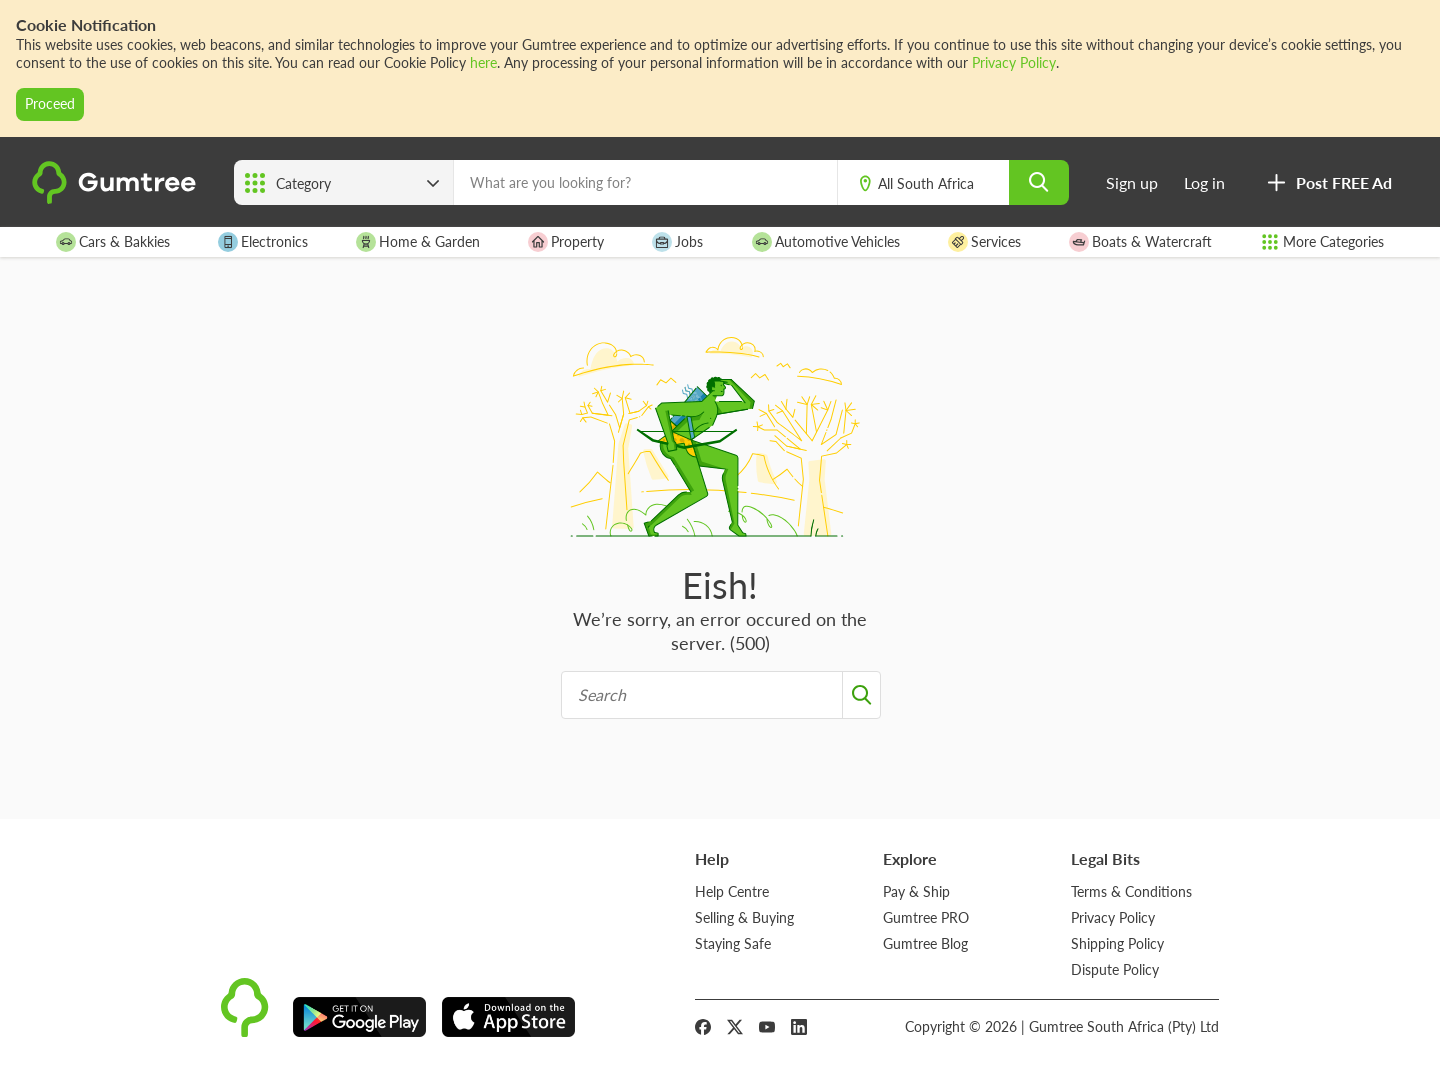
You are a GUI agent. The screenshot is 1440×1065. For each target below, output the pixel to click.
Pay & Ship (916, 891)
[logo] (117, 198)
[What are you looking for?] (645, 182)
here (483, 62)
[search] (1039, 182)
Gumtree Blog (925, 943)
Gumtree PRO (926, 917)
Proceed (50, 103)
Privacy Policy (1014, 62)
